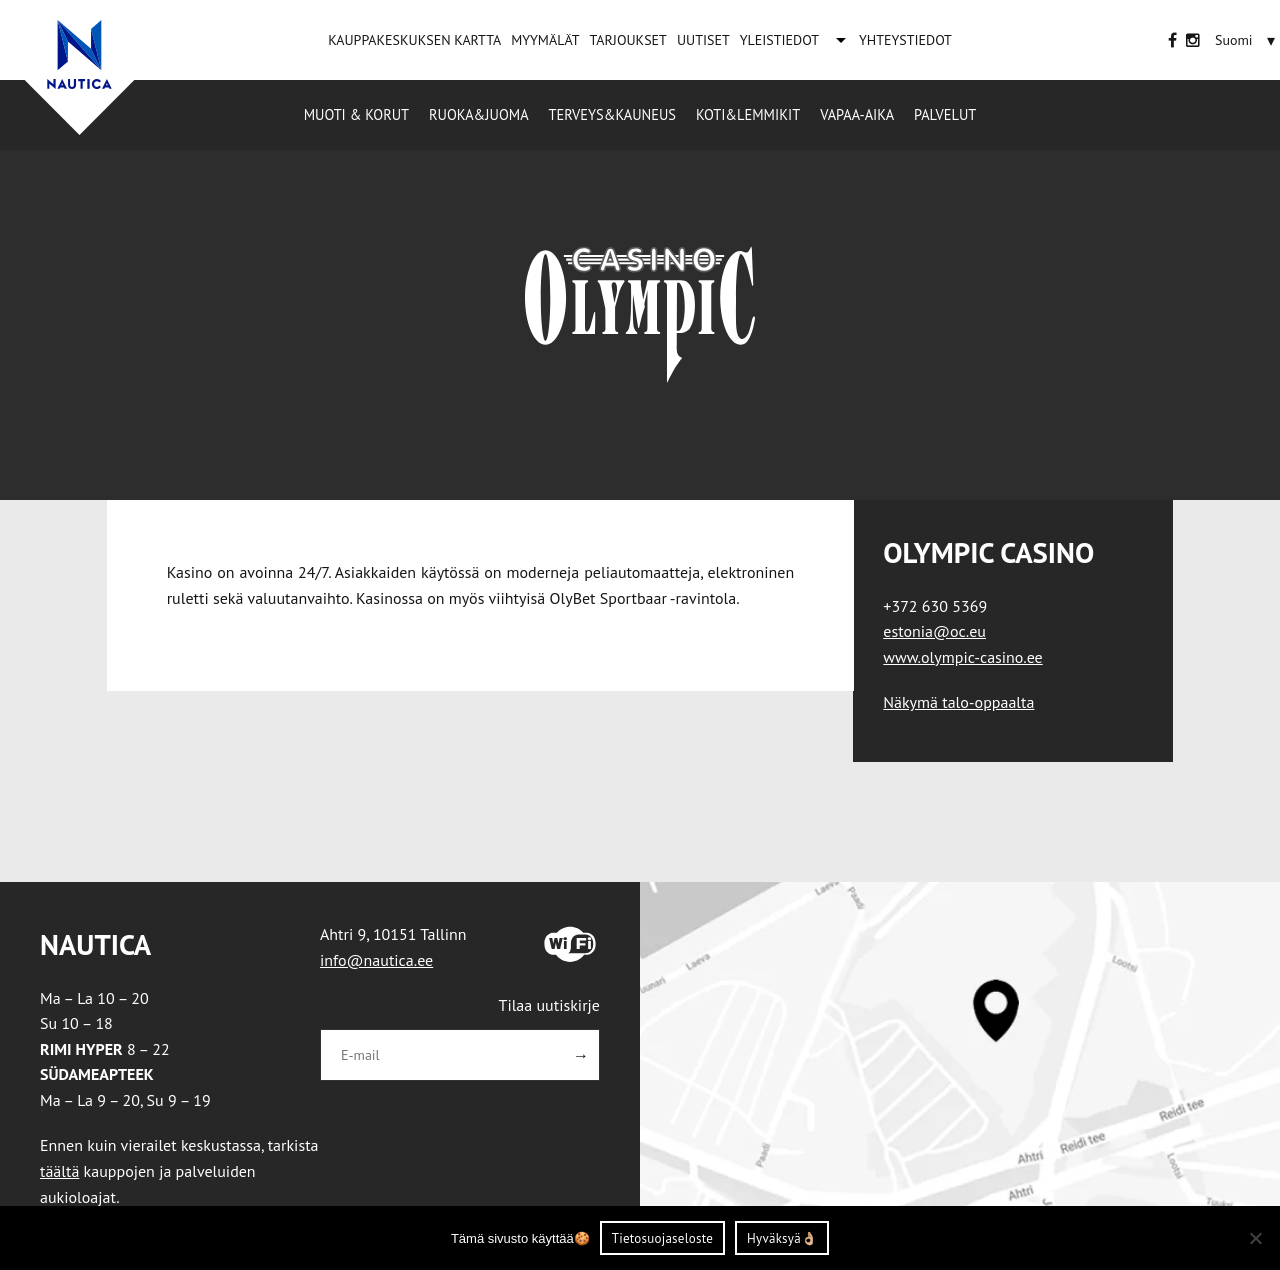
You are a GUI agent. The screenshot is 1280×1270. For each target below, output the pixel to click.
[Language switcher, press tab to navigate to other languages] (1234, 40)
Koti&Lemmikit (748, 114)
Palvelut (945, 114)
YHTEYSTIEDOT (905, 40)
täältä (59, 1171)
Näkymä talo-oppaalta (958, 702)
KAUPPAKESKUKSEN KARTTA (414, 40)
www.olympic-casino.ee (962, 657)
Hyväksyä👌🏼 (782, 1238)
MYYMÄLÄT (545, 40)
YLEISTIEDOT (779, 40)
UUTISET (703, 40)
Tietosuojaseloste (662, 1238)
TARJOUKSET (627, 40)
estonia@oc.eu (934, 631)
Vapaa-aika (857, 114)
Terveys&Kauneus (612, 114)
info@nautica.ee (376, 960)
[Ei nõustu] (1255, 1238)
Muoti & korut (356, 114)
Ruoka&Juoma (478, 114)
